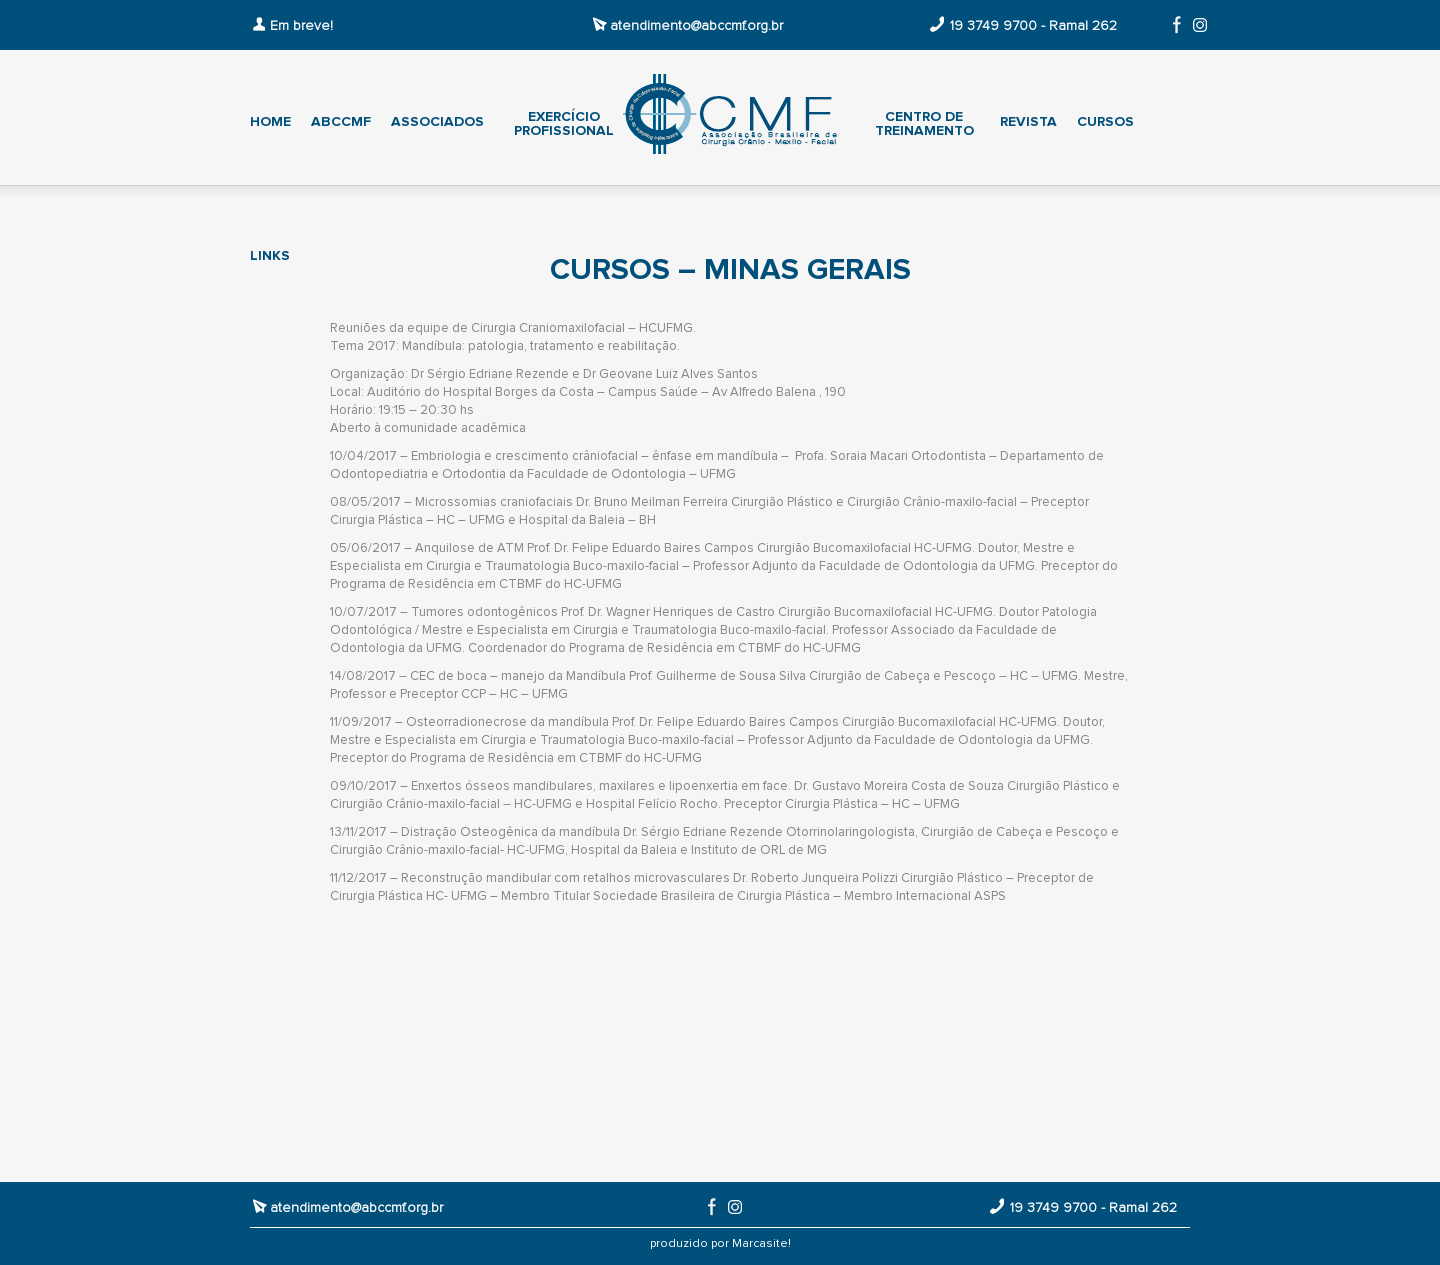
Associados (437, 122)
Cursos (1105, 122)
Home (270, 122)
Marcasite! (761, 1244)
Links (270, 256)
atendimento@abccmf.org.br (696, 26)
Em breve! (301, 26)
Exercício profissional (564, 124)
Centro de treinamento (924, 124)
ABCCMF (341, 122)
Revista (1028, 122)
